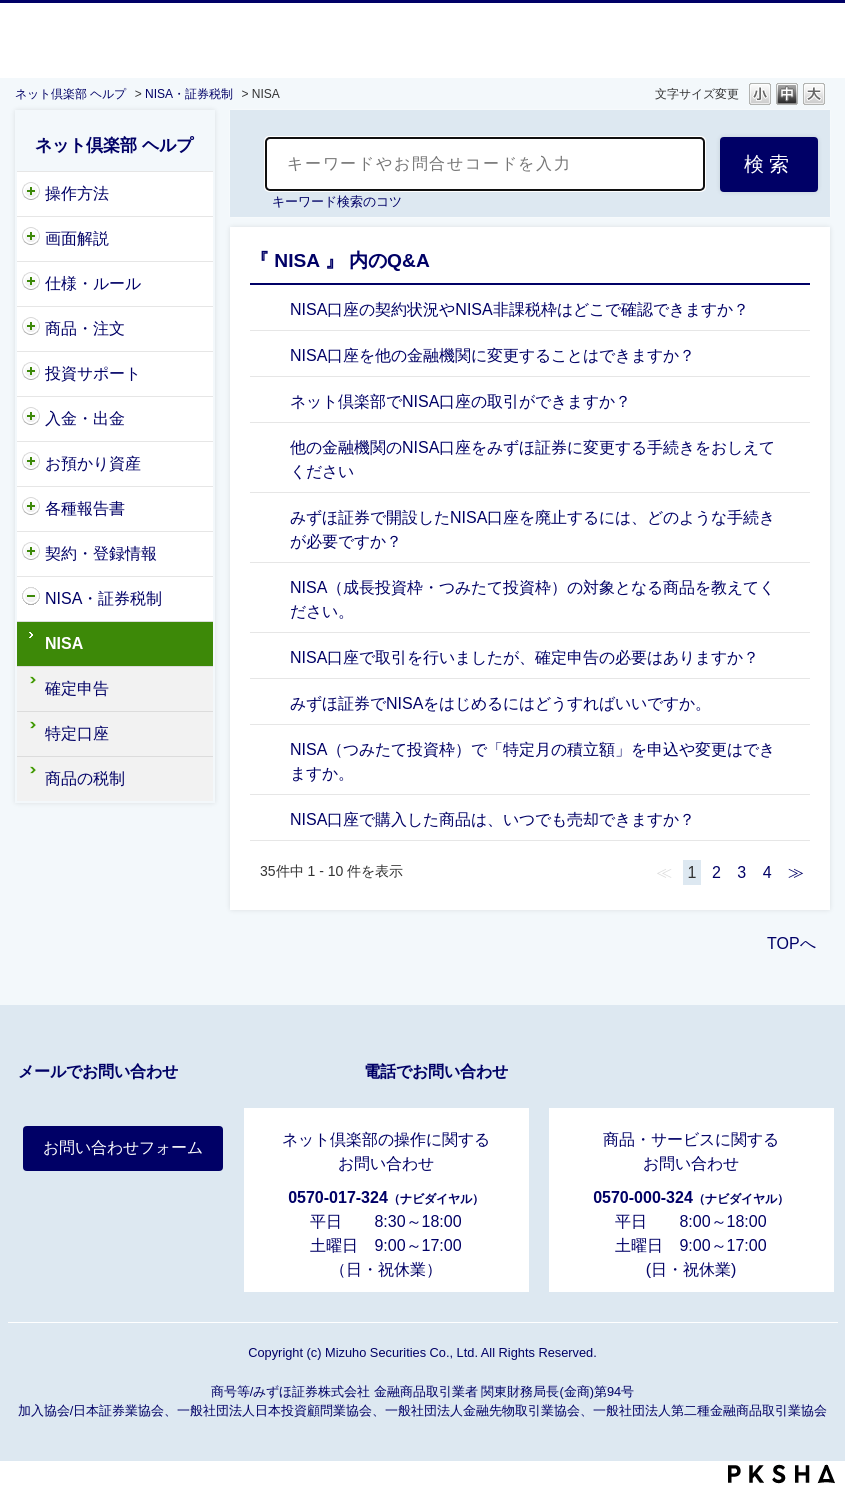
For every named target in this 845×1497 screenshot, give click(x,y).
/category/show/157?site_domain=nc (31, 554)
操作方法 (77, 193)
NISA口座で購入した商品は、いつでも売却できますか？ (492, 819)
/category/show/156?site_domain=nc (31, 419)
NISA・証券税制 (189, 94)
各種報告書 (85, 508)
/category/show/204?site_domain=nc (31, 194)
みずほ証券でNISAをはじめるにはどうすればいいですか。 (500, 703)
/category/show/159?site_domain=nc (31, 284)
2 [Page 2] (716, 872)
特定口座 (77, 733)
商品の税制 (85, 778)
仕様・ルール (93, 283)
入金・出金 (85, 418)
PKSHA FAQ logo (781, 1474)
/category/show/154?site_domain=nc (31, 464)
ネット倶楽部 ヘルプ (70, 94)
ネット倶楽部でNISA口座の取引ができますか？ (460, 401)
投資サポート (93, 373)
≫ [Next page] (796, 872)
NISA (64, 643)
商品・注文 (85, 328)
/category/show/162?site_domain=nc (31, 509)
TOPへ (791, 943)
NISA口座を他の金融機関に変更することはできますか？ (492, 355)
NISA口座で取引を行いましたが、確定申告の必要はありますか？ (524, 657)
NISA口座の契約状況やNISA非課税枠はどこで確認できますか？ (519, 309)
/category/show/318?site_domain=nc (31, 239)
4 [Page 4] (767, 872)
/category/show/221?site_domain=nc (31, 374)
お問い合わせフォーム (123, 1147)
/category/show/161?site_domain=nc (31, 599)
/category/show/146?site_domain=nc (31, 329)
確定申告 (77, 688)
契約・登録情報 (101, 553)
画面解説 (77, 238)
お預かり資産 (93, 463)
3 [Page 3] (741, 872)
